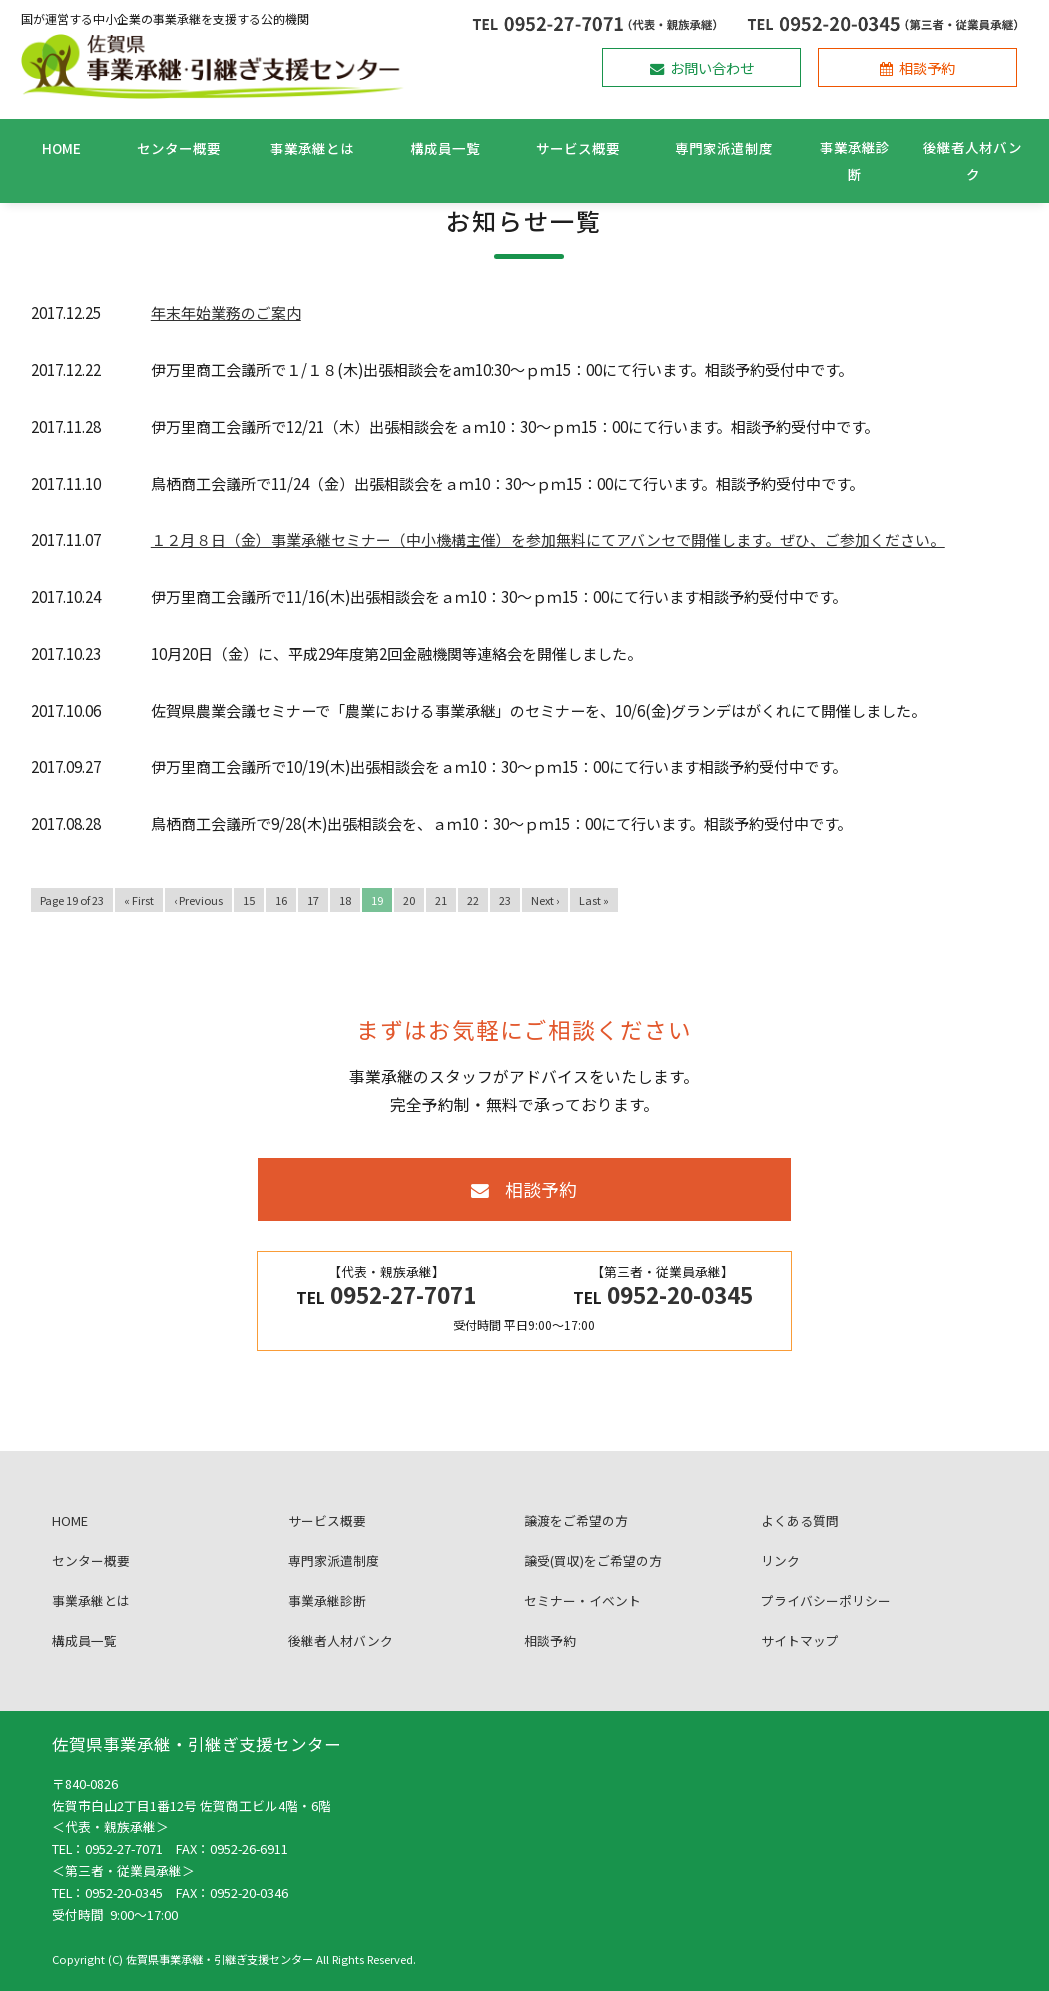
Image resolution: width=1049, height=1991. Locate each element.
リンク (780, 1579)
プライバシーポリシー (826, 1619)
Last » (594, 900)
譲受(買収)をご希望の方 (593, 1579)
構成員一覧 (445, 148)
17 (313, 900)
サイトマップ (800, 1659)
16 (281, 900)
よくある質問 (800, 1539)
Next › (545, 900)
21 (441, 900)
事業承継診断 (855, 160)
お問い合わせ (702, 67)
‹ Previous (198, 900)
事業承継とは (312, 148)
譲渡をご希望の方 (576, 1539)
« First (139, 900)
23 (505, 900)
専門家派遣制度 (724, 148)
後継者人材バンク (972, 160)
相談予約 (917, 67)
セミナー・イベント (582, 1619)
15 (249, 900)
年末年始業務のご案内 (226, 312)
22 (473, 900)
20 (409, 900)
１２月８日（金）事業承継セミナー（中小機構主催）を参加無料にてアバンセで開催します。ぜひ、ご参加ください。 (547, 539)
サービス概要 (578, 148)
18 (345, 900)
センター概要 (179, 148)
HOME (61, 148)
